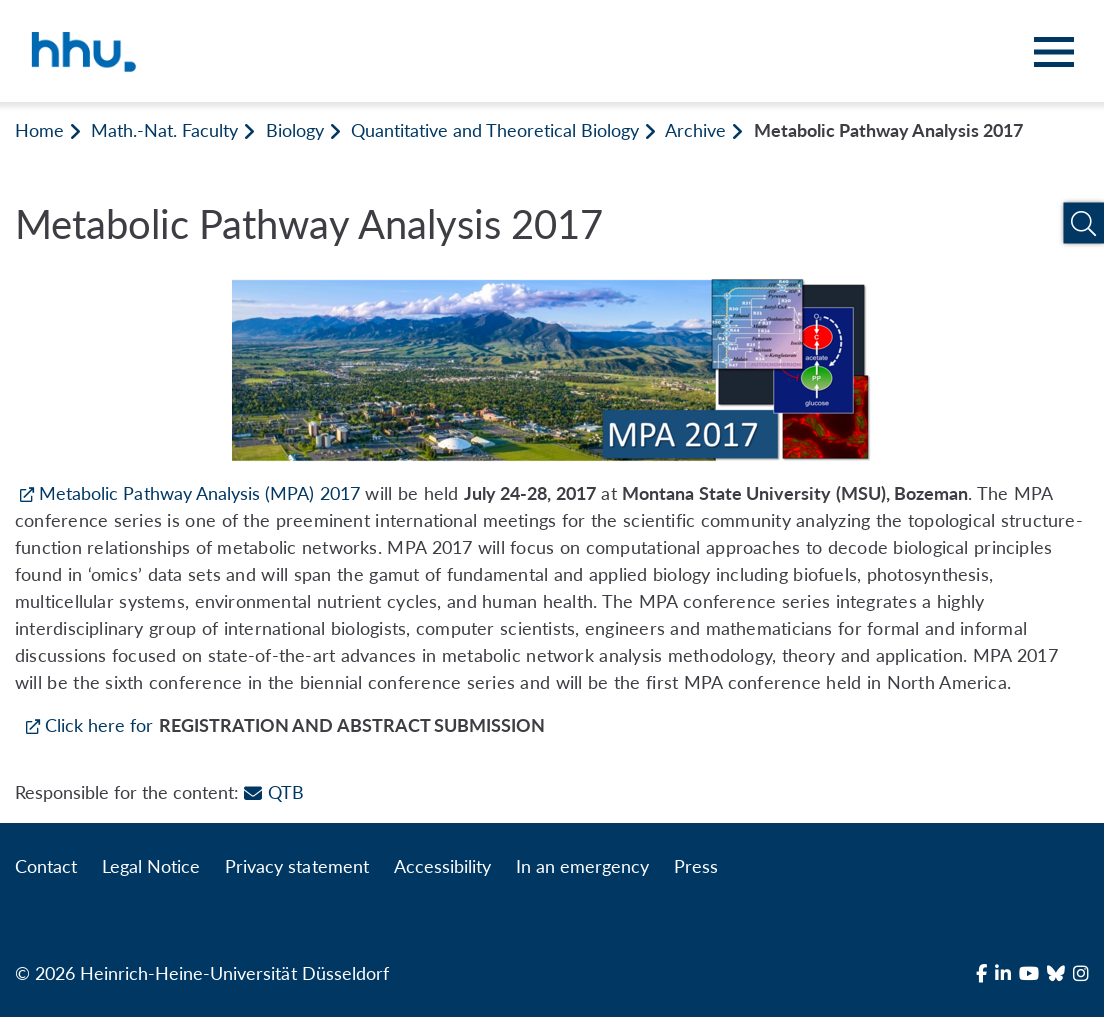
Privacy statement (296, 866)
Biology (295, 130)
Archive (695, 130)
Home (39, 130)
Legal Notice (151, 866)
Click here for (99, 725)
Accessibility (442, 866)
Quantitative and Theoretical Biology (495, 130)
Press (696, 866)
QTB (273, 792)
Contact (46, 866)
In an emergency (582, 866)
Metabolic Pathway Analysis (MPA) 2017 (199, 493)
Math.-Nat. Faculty (164, 130)
